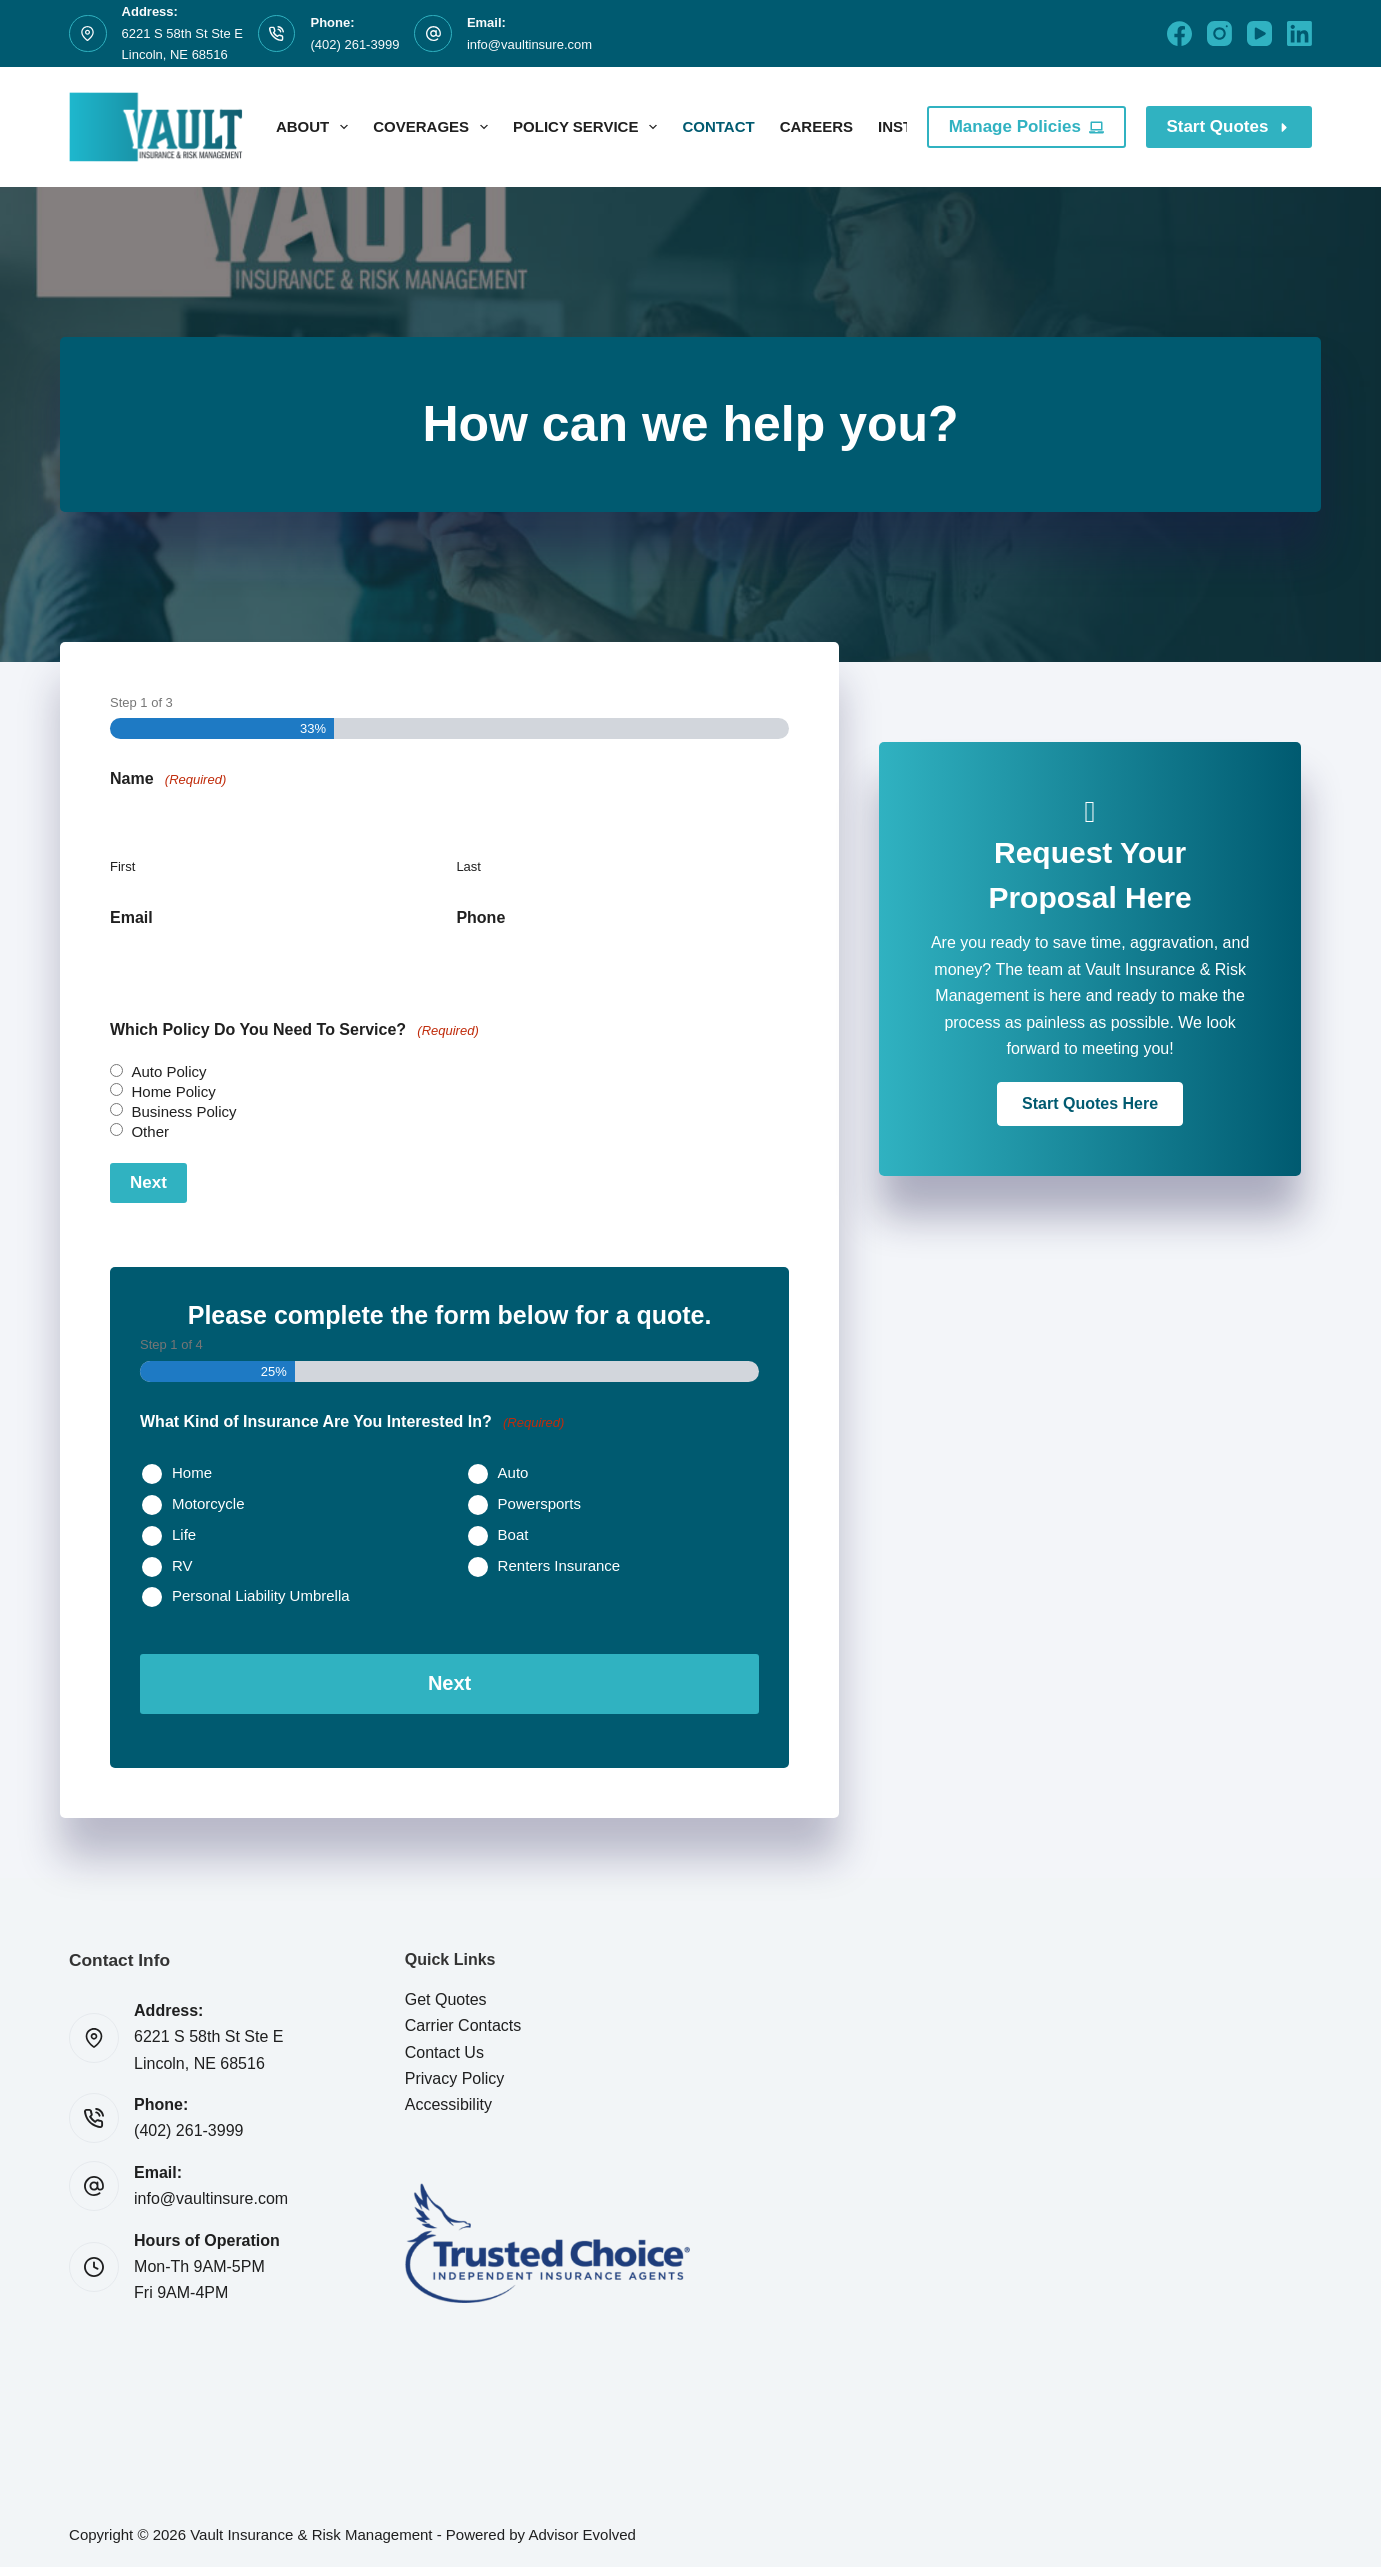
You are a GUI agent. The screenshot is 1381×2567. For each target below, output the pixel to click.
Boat (513, 1534)
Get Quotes (446, 1996)
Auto (513, 1472)
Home (192, 1472)
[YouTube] (1259, 33)
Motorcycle (208, 1503)
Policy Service (589, 127)
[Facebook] (1179, 33)
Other (150, 1131)
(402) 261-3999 (354, 44)
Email (131, 917)
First (122, 866)
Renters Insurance (559, 1565)
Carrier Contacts (463, 2023)
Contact (718, 126)
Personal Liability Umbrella (261, 1595)
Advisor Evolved (582, 2532)
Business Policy (183, 1111)
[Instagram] (1219, 33)
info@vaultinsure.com (529, 44)
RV (182, 1565)
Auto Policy (168, 1071)
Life (184, 1534)
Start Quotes (1229, 126)
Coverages (434, 127)
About (316, 127)
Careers (816, 126)
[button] (1090, 1104)
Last (468, 866)
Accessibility (448, 2102)
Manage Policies (1027, 126)
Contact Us (444, 2049)
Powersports (539, 1503)
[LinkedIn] (1299, 33)
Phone (480, 917)
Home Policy (173, 1091)
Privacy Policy (455, 2075)
